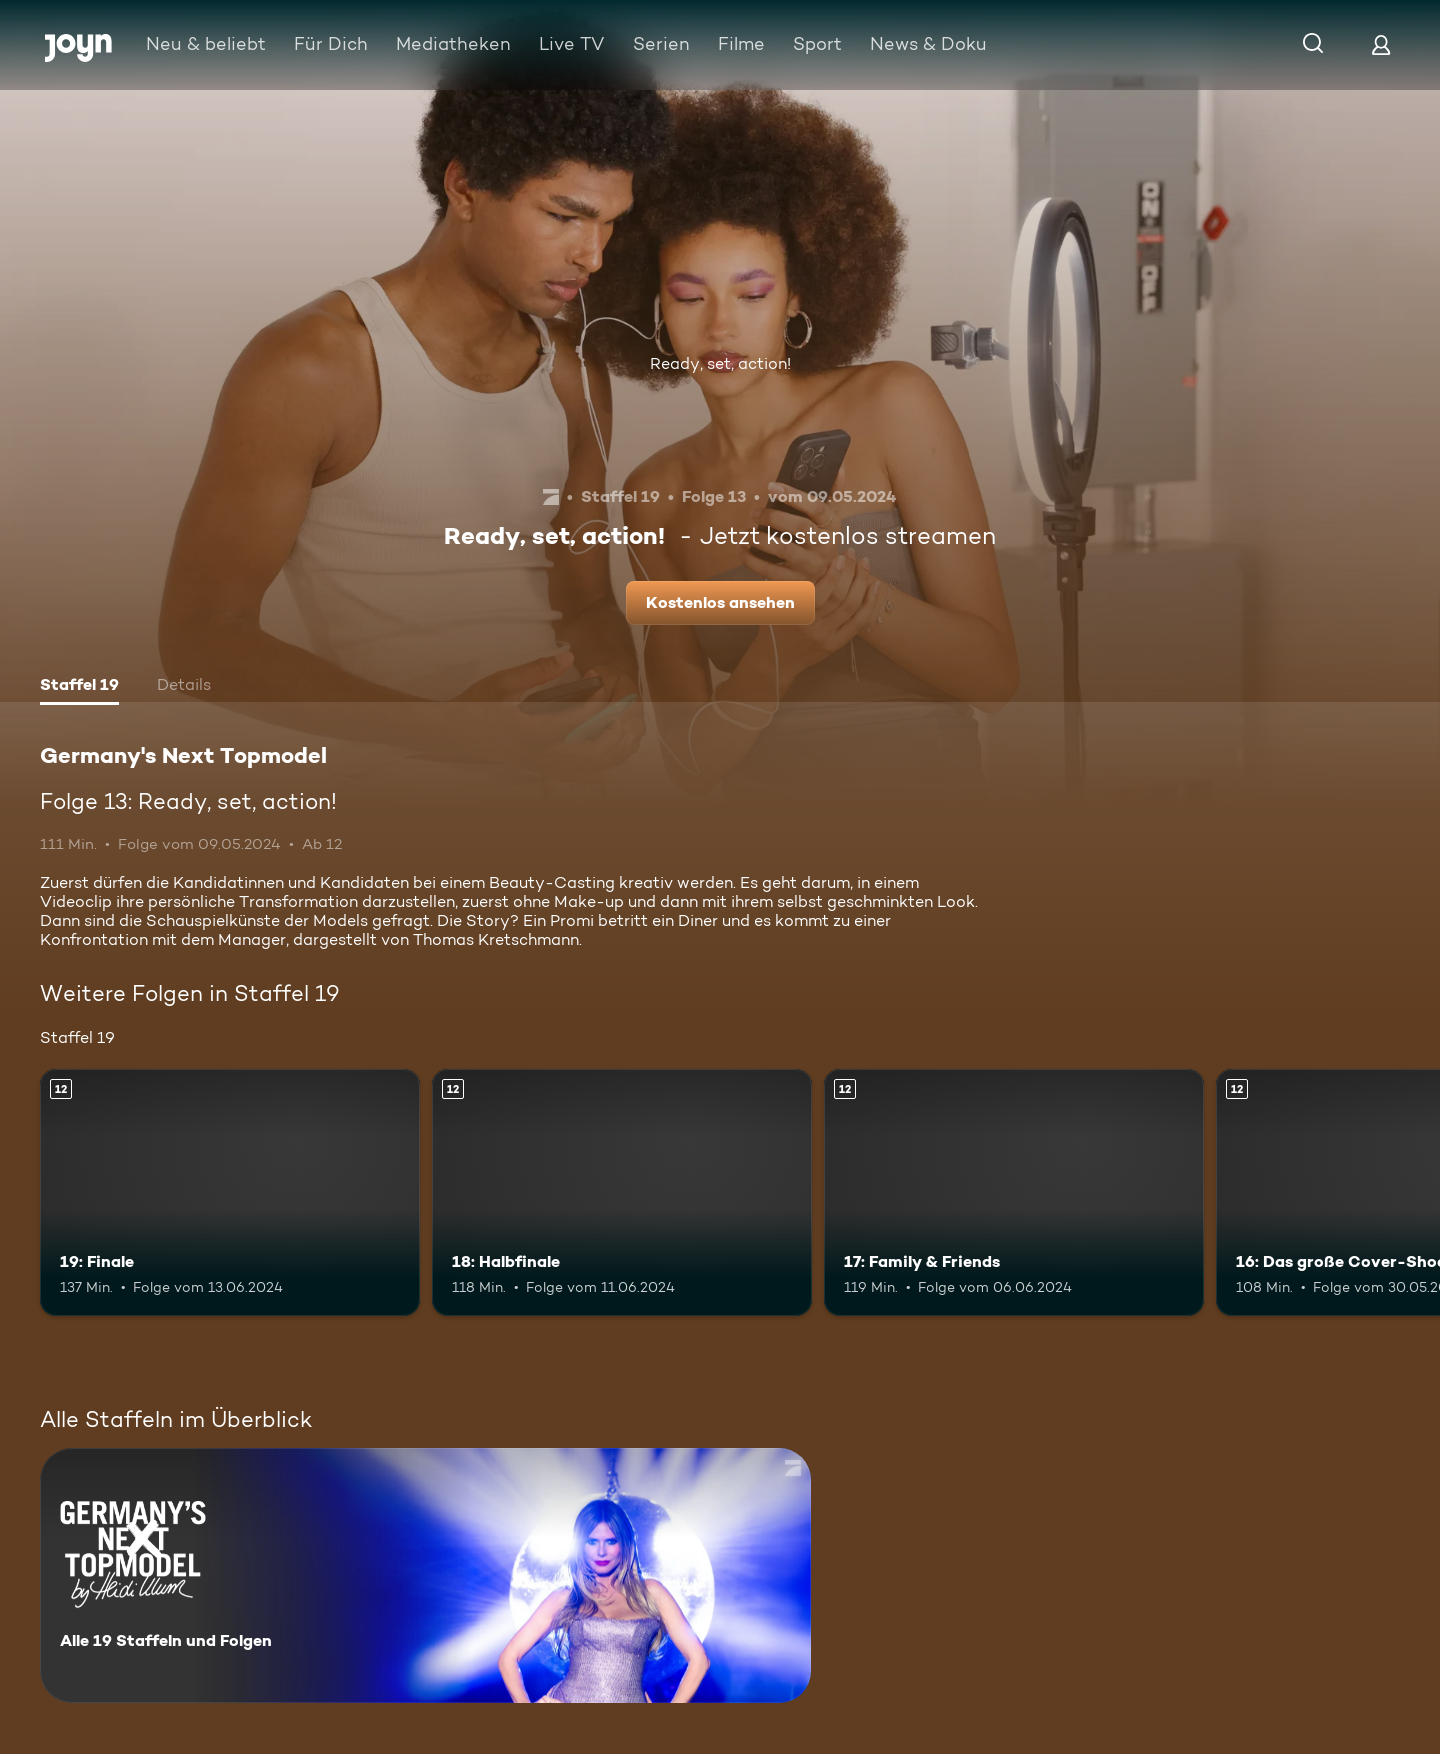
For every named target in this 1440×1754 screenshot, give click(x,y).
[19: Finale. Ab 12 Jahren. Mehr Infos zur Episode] (230, 1192)
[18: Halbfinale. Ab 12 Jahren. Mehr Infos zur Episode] (622, 1192)
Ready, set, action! (720, 363)
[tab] (79, 687)
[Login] (1381, 44)
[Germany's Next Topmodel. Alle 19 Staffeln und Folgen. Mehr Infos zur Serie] (425, 1575)
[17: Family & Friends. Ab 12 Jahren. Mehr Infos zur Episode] (1014, 1192)
